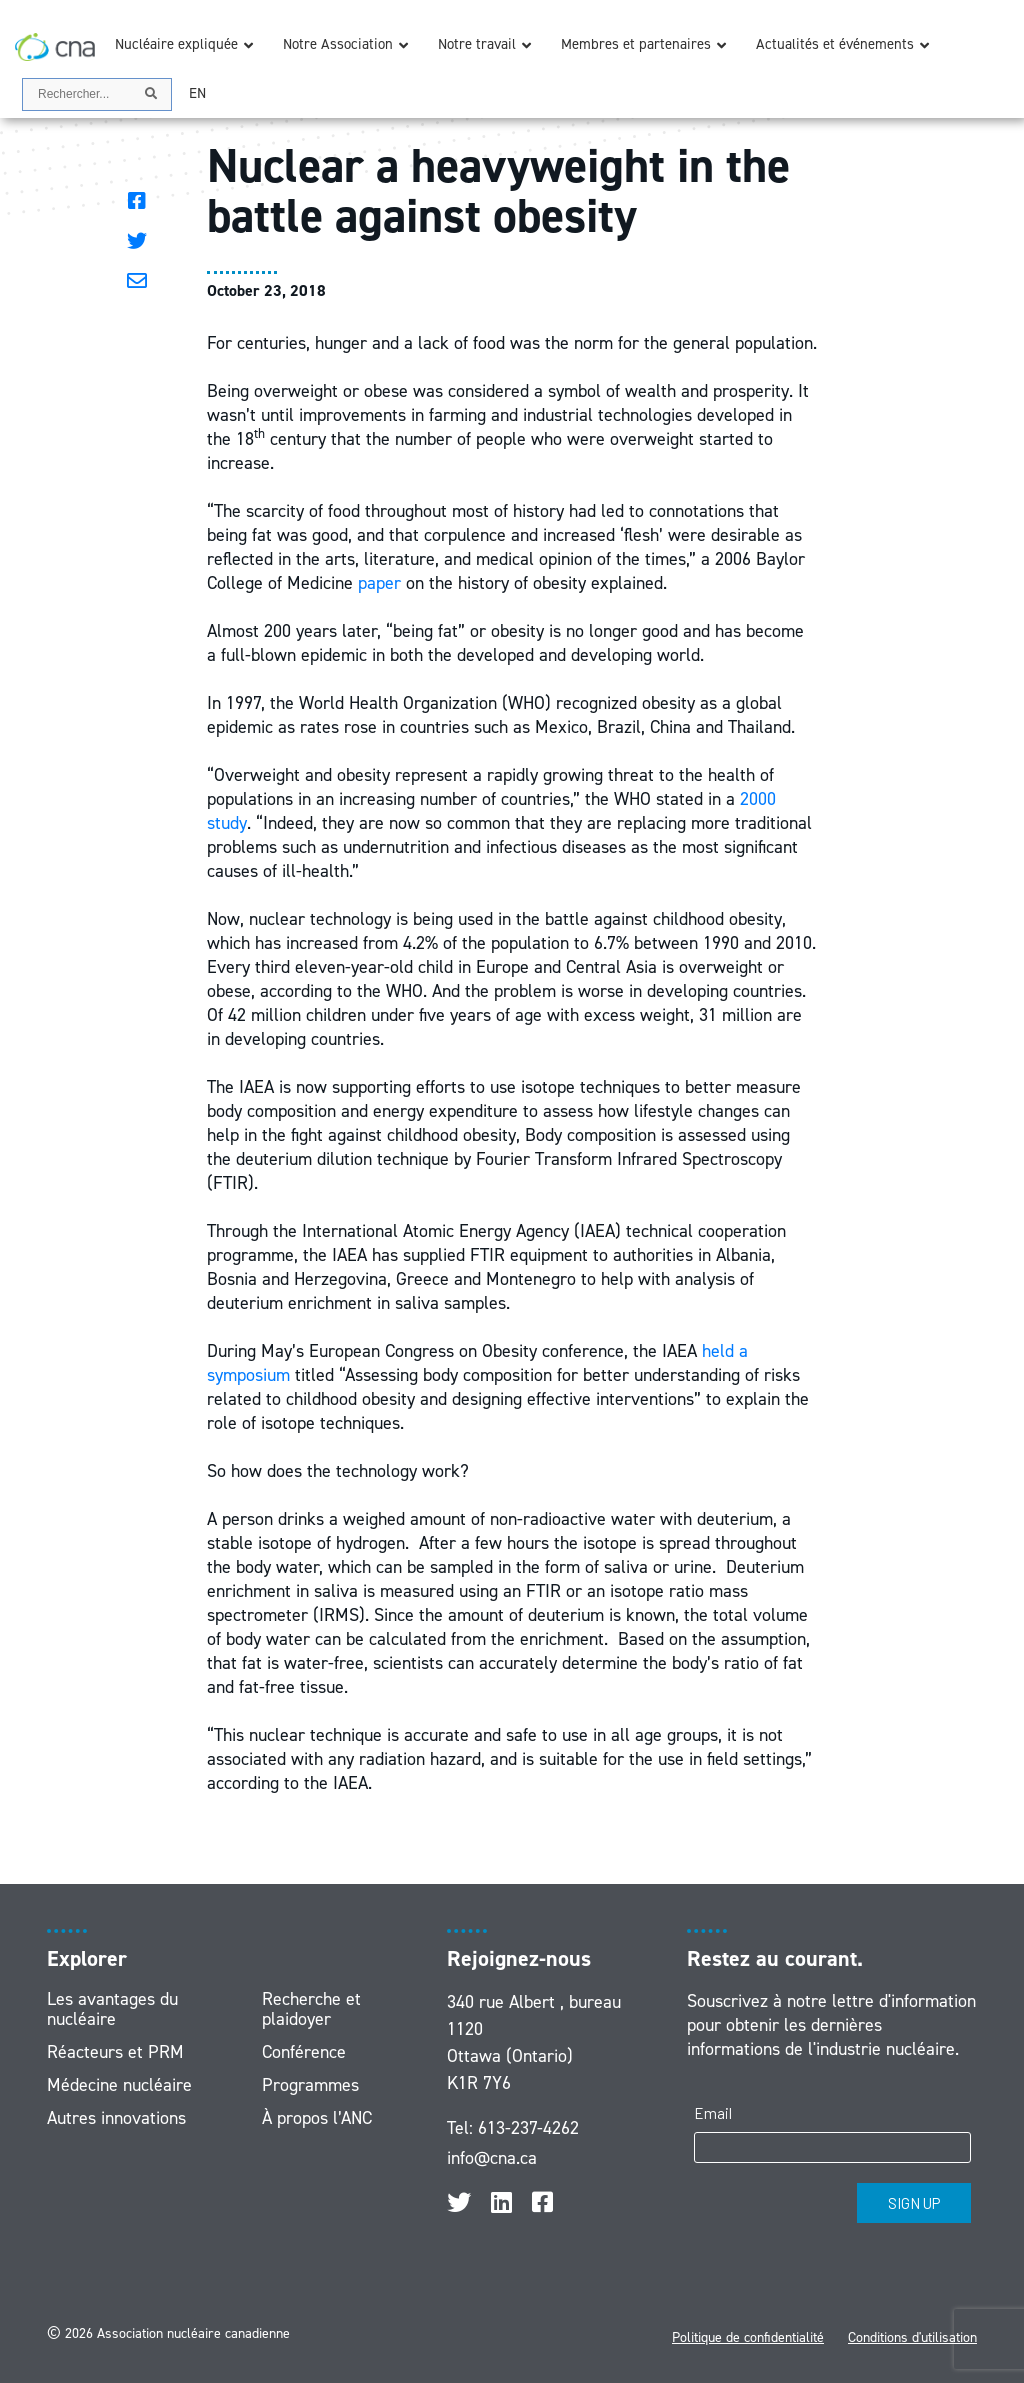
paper (379, 583)
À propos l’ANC (317, 2118)
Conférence (304, 2052)
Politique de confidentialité (748, 2337)
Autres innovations (116, 2118)
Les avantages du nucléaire (112, 2009)
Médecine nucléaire (119, 2085)
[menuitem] (197, 93)
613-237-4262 (528, 2128)
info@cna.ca (492, 2158)
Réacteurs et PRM (115, 2052)
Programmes (310, 2085)
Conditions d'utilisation (912, 2337)
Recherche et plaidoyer (311, 2009)
